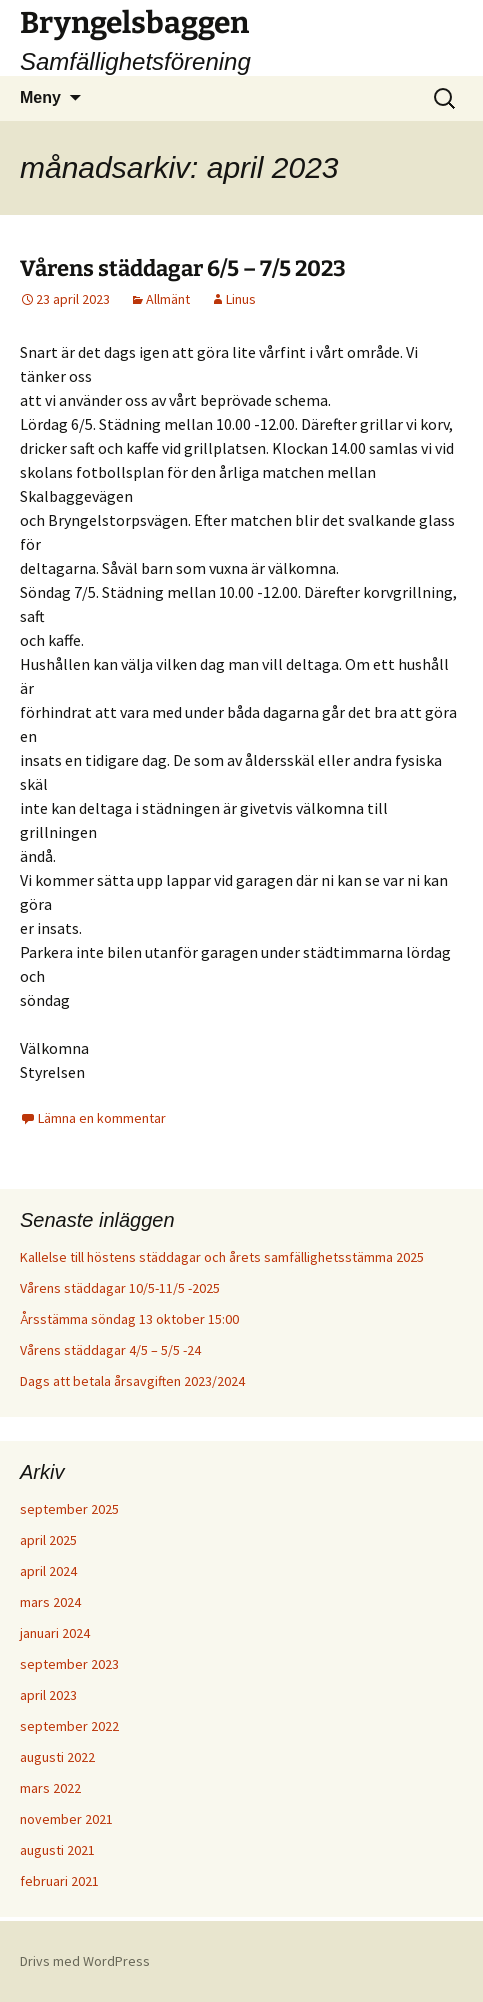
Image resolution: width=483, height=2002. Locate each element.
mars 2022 (50, 1788)
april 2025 (48, 1540)
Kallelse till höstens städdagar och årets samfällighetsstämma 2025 (222, 1257)
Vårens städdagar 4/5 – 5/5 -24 (110, 1350)
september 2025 (69, 1509)
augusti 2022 (57, 1757)
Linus (241, 299)
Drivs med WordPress (85, 1961)
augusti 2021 (57, 1850)
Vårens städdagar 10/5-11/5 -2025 (120, 1288)
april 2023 (48, 1695)
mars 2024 (50, 1602)
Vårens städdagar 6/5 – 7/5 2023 (183, 268)
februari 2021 (59, 1881)
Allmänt (168, 299)
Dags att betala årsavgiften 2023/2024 (132, 1381)
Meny (40, 97)
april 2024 (48, 1571)
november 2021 (66, 1819)
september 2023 (69, 1664)
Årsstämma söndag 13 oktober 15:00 (129, 1319)
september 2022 (69, 1726)
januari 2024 (55, 1633)
